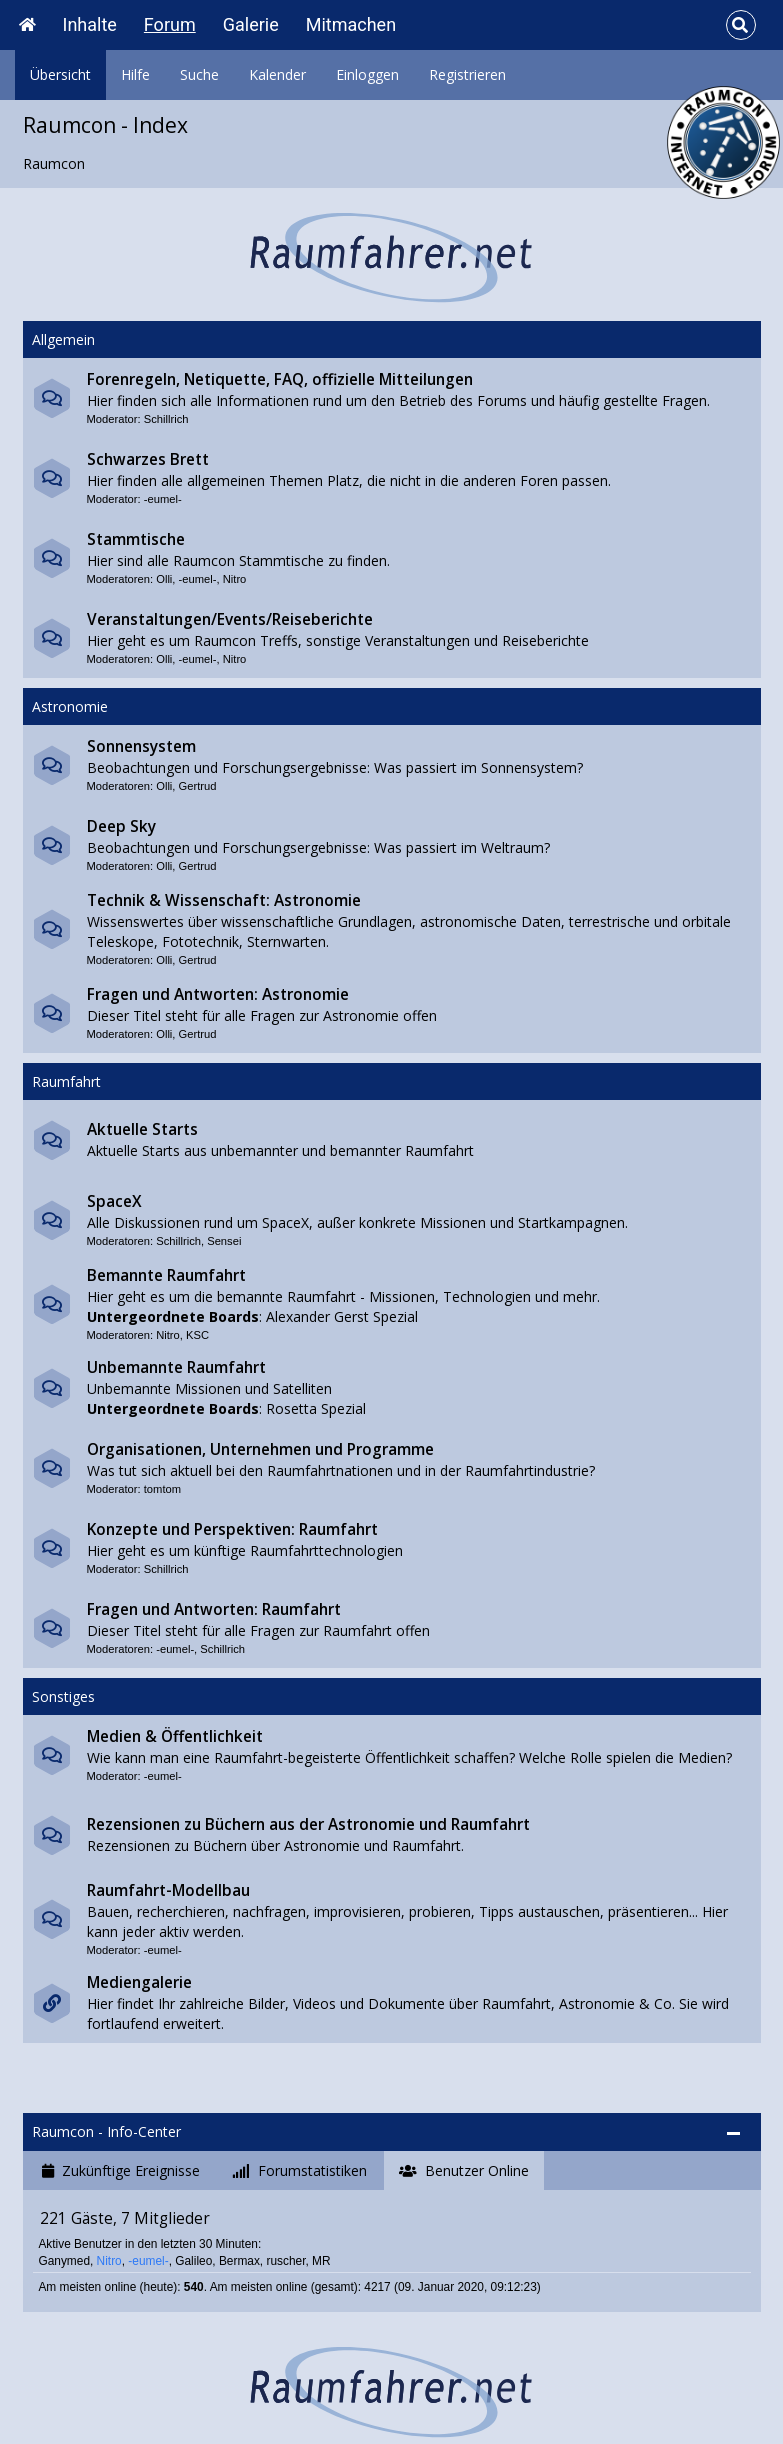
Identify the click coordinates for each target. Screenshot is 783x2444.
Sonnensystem (141, 746)
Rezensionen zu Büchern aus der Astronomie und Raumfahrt (308, 1824)
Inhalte (90, 24)
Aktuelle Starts (142, 1129)
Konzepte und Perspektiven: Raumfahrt (232, 1529)
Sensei (224, 1241)
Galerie (251, 24)
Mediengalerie (139, 1982)
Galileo (193, 2261)
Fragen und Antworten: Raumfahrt (214, 1609)
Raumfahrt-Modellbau (168, 1890)
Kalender (277, 74)
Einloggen (367, 74)
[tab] (121, 2171)
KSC (197, 1335)
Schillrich (166, 419)
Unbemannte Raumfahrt (176, 1367)
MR (321, 2261)
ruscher (285, 2261)
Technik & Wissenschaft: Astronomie (224, 900)
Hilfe (135, 74)
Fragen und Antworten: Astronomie (218, 994)
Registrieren (467, 74)
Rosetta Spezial (316, 1408)
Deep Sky (121, 826)
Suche (199, 74)
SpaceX (114, 1201)
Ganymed (64, 2261)
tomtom (162, 1489)
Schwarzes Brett (148, 459)
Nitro (235, 579)
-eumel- (163, 499)
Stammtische (136, 539)
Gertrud (198, 786)
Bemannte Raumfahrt (166, 1275)
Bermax (239, 2261)
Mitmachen (351, 24)
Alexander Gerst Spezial (342, 1316)
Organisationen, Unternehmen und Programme (260, 1449)
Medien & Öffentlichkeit (175, 1736)
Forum (170, 24)
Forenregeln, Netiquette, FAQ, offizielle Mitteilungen (280, 379)
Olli (164, 579)
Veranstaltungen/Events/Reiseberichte (230, 619)
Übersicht (60, 74)
